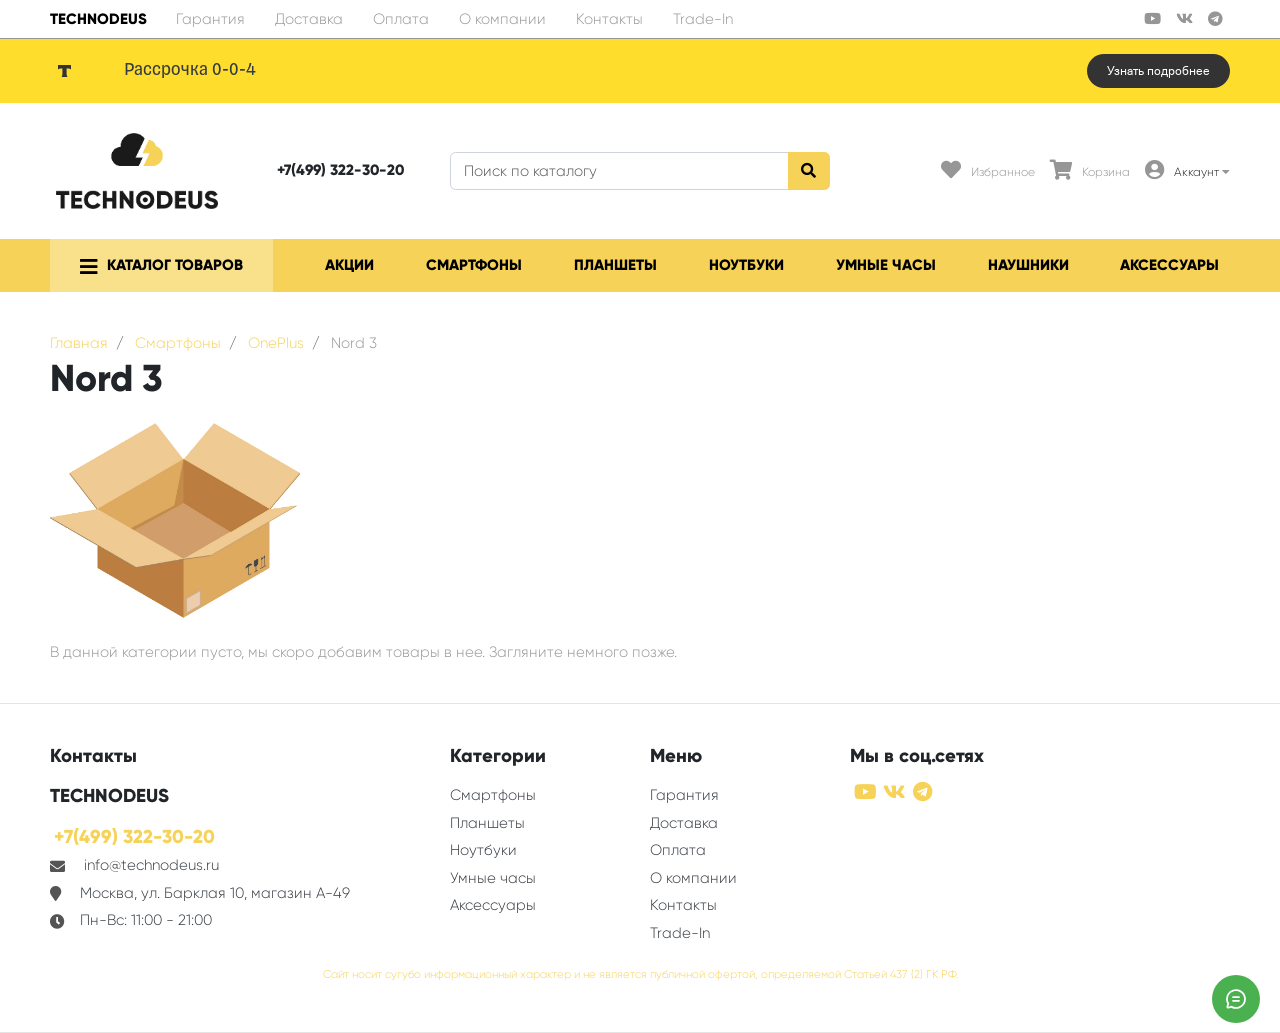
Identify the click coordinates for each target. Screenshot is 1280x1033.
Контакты (609, 19)
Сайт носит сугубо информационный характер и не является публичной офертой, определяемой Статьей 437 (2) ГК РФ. (640, 974)
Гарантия (210, 19)
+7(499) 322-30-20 (340, 170)
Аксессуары (1169, 265)
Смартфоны (474, 265)
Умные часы (886, 265)
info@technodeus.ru (151, 865)
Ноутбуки (746, 265)
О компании (502, 19)
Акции (349, 265)
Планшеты (615, 265)
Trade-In (703, 19)
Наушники (1028, 265)
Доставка (309, 19)
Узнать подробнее (1158, 71)
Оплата (401, 19)
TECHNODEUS (98, 19)
